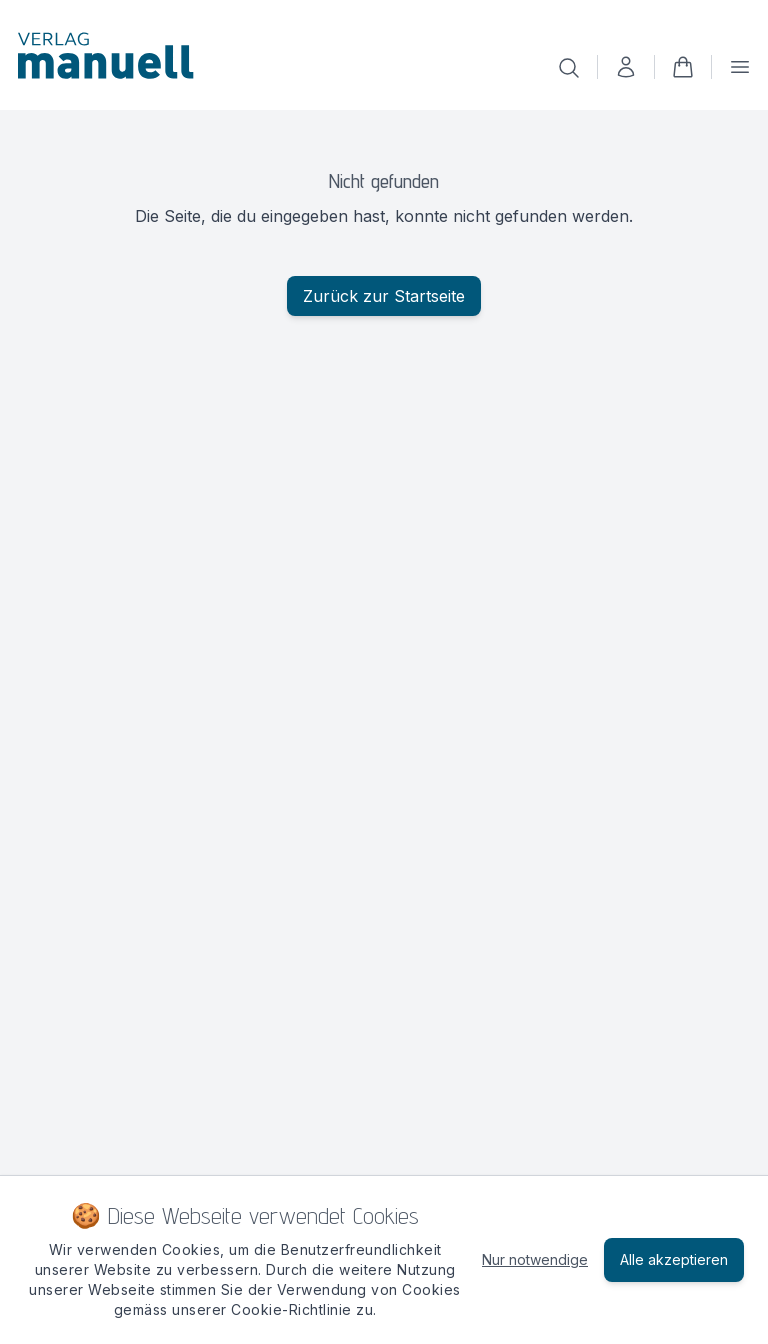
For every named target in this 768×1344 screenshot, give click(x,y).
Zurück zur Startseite (384, 296)
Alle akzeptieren (674, 1259)
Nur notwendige (535, 1259)
